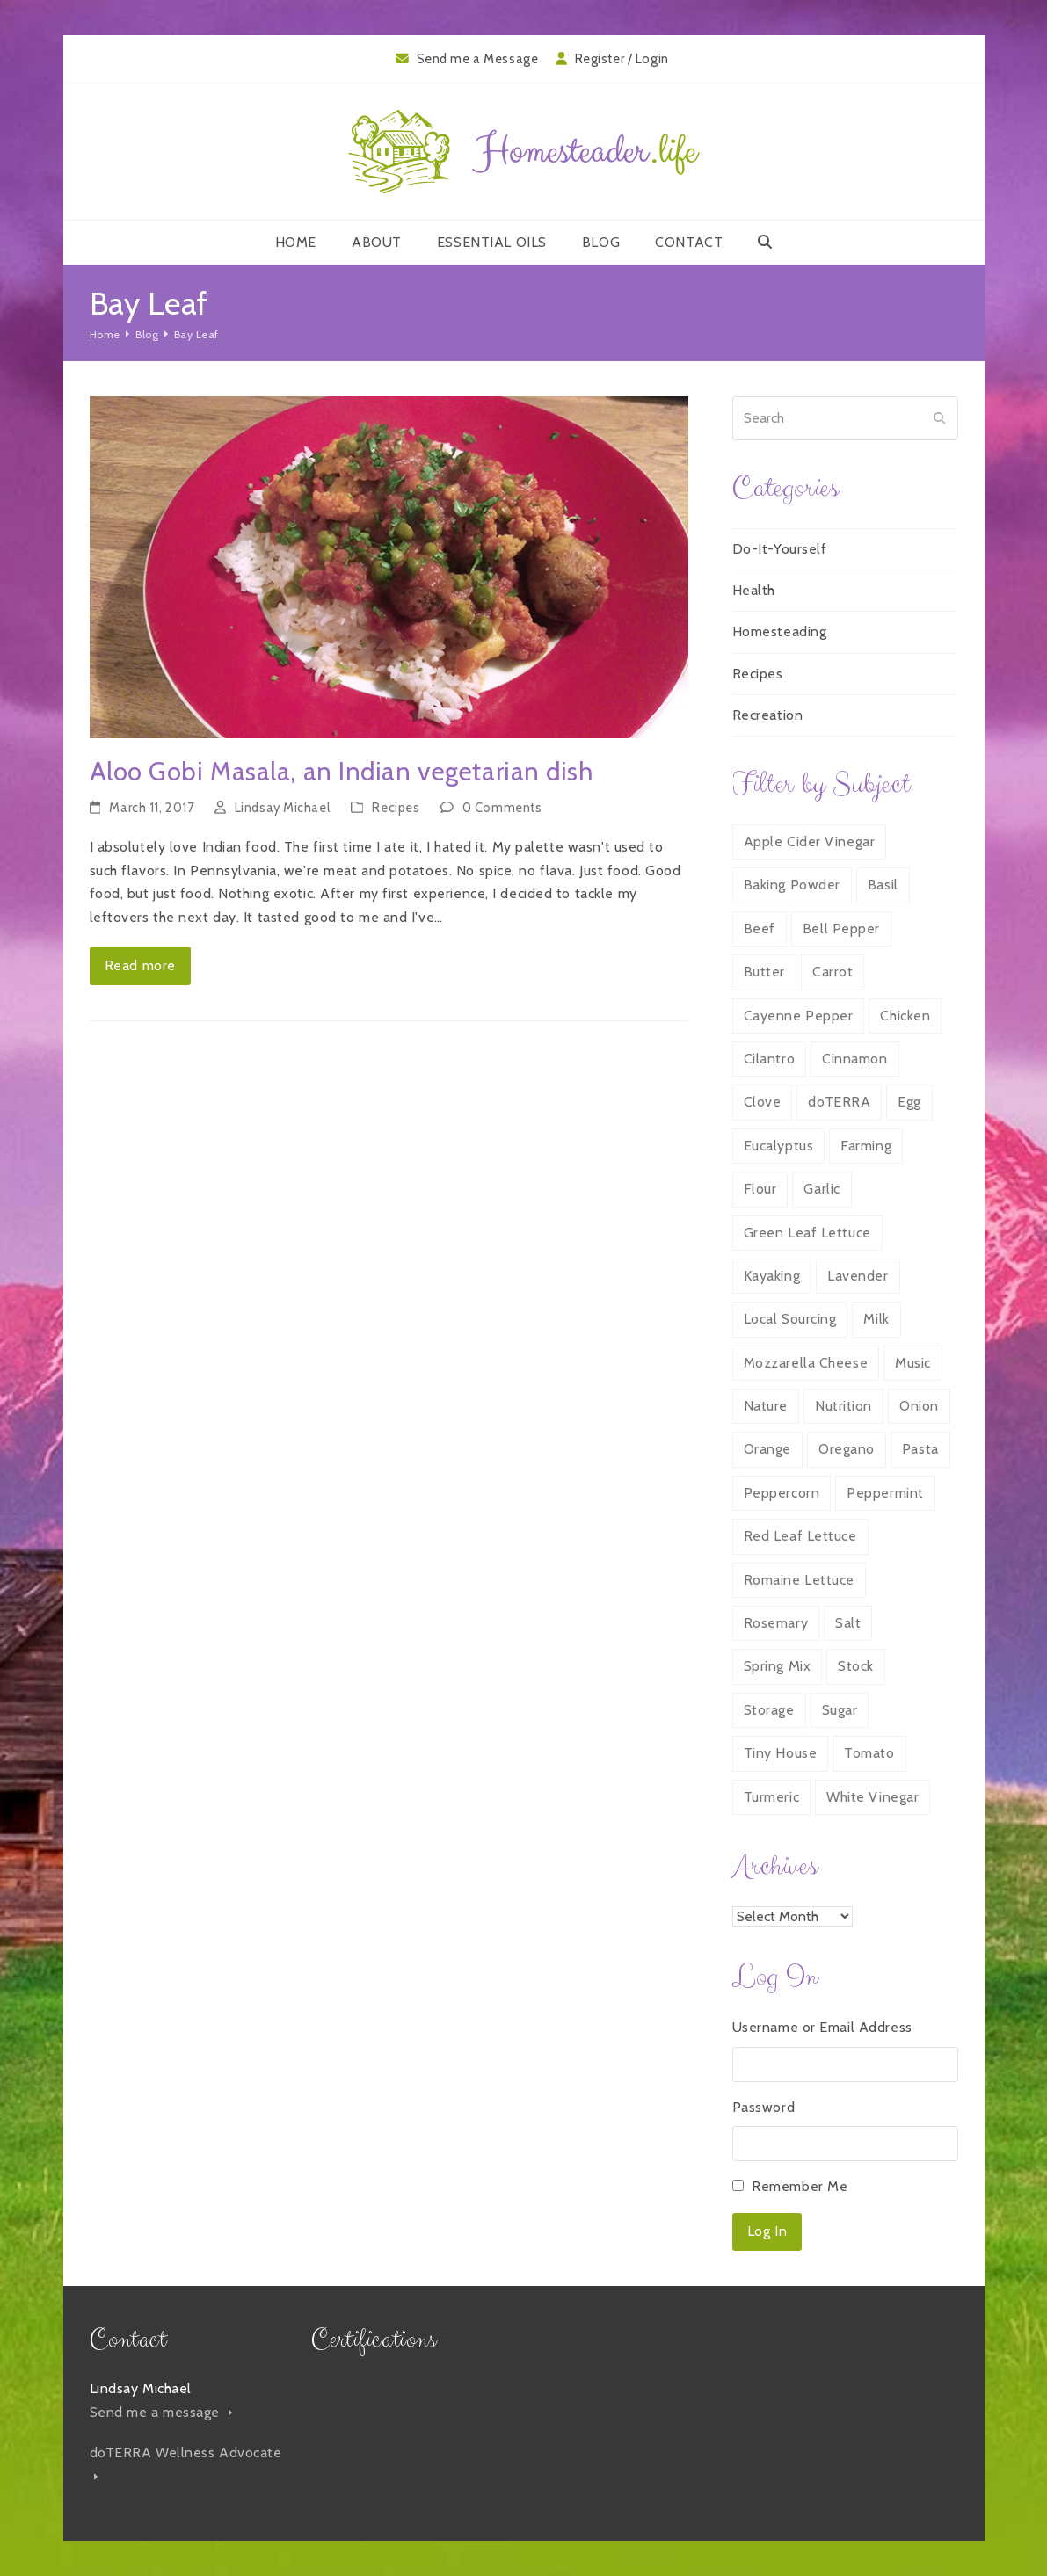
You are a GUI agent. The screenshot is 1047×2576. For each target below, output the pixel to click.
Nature (766, 1405)
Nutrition (843, 1405)
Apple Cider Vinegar (810, 841)
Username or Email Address (822, 2027)
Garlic (821, 1188)
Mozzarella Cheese (806, 1362)
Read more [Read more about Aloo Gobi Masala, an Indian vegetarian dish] (140, 965)
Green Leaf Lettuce (807, 1232)
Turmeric (771, 1797)
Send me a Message (478, 59)
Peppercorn (782, 1492)
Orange (767, 1448)
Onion (919, 1405)
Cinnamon (854, 1058)
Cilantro (769, 1058)
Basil (883, 884)
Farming (865, 1145)
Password (763, 2107)
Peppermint (885, 1492)
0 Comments (502, 808)
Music (913, 1362)
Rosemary (776, 1623)
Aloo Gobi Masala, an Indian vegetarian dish (341, 771)
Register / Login (622, 59)
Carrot (832, 971)
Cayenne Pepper (799, 1015)
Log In (767, 2231)
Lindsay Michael (282, 808)
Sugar (840, 1710)
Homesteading (779, 631)
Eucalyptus (779, 1145)
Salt (848, 1623)
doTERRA (839, 1101)
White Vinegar (872, 1797)
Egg (909, 1101)
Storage (769, 1710)
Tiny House (781, 1753)
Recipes (395, 808)
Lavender (857, 1275)
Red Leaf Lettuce (800, 1535)
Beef (759, 928)
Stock (856, 1666)
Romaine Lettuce (799, 1579)
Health (753, 590)
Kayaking (772, 1275)
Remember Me (799, 2186)
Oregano (846, 1448)
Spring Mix (777, 1666)
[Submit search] (940, 418)
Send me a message (161, 2412)
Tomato (869, 1753)
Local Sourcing (790, 1318)
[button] (766, 243)
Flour (760, 1188)
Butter (764, 971)
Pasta (920, 1448)
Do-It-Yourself (779, 549)
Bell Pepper (841, 928)
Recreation (767, 715)
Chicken (905, 1015)
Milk (876, 1318)
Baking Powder (792, 884)
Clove (763, 1101)
